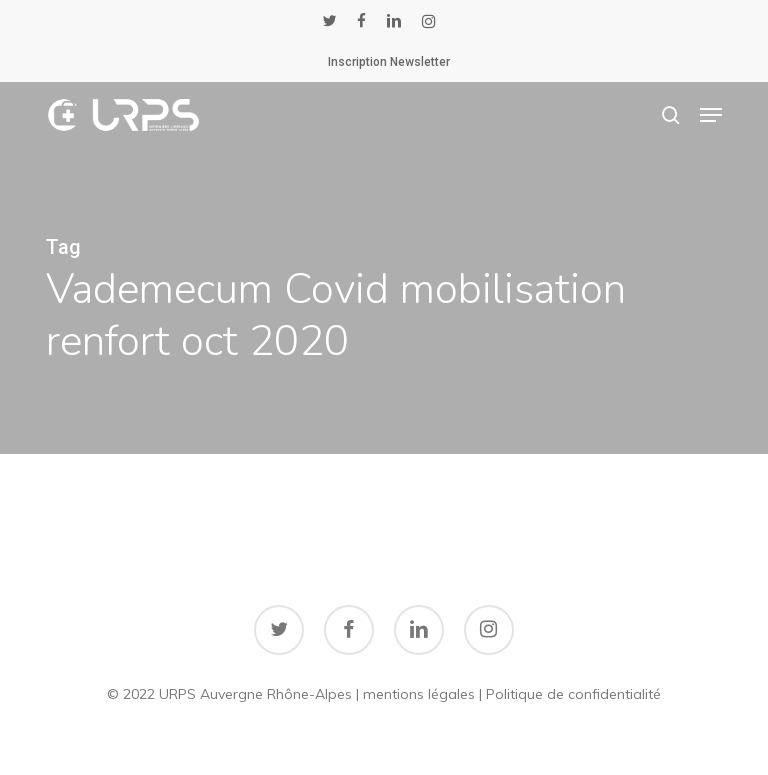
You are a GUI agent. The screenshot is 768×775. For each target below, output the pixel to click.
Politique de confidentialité (573, 694)
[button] (711, 115)
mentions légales (419, 694)
